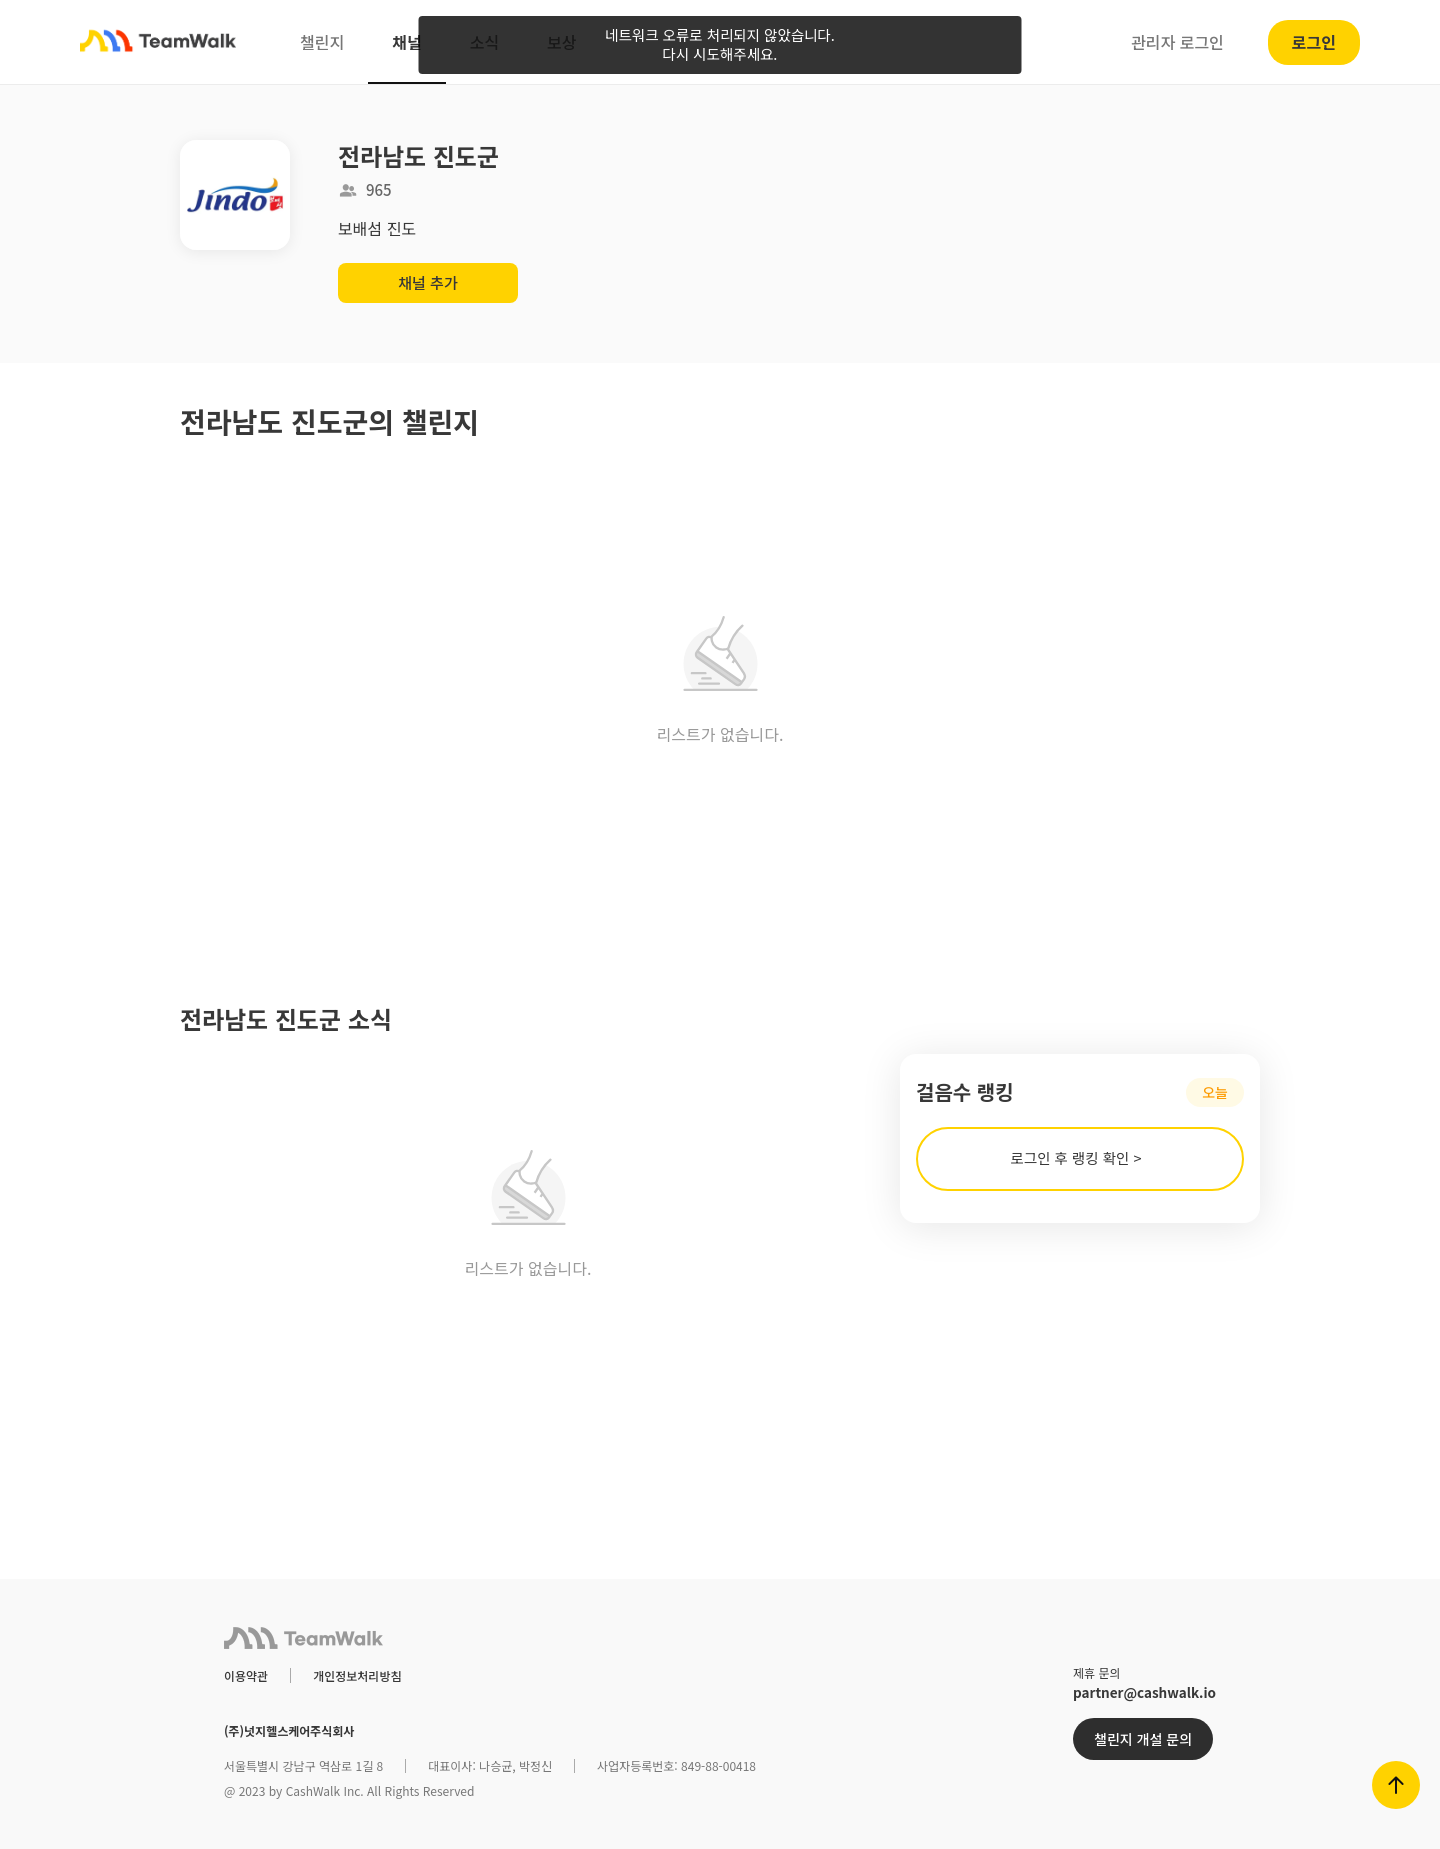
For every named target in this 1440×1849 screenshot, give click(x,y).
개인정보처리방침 (357, 1676)
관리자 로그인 (1177, 42)
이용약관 (246, 1676)
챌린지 (322, 42)
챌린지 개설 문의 (1143, 1739)
